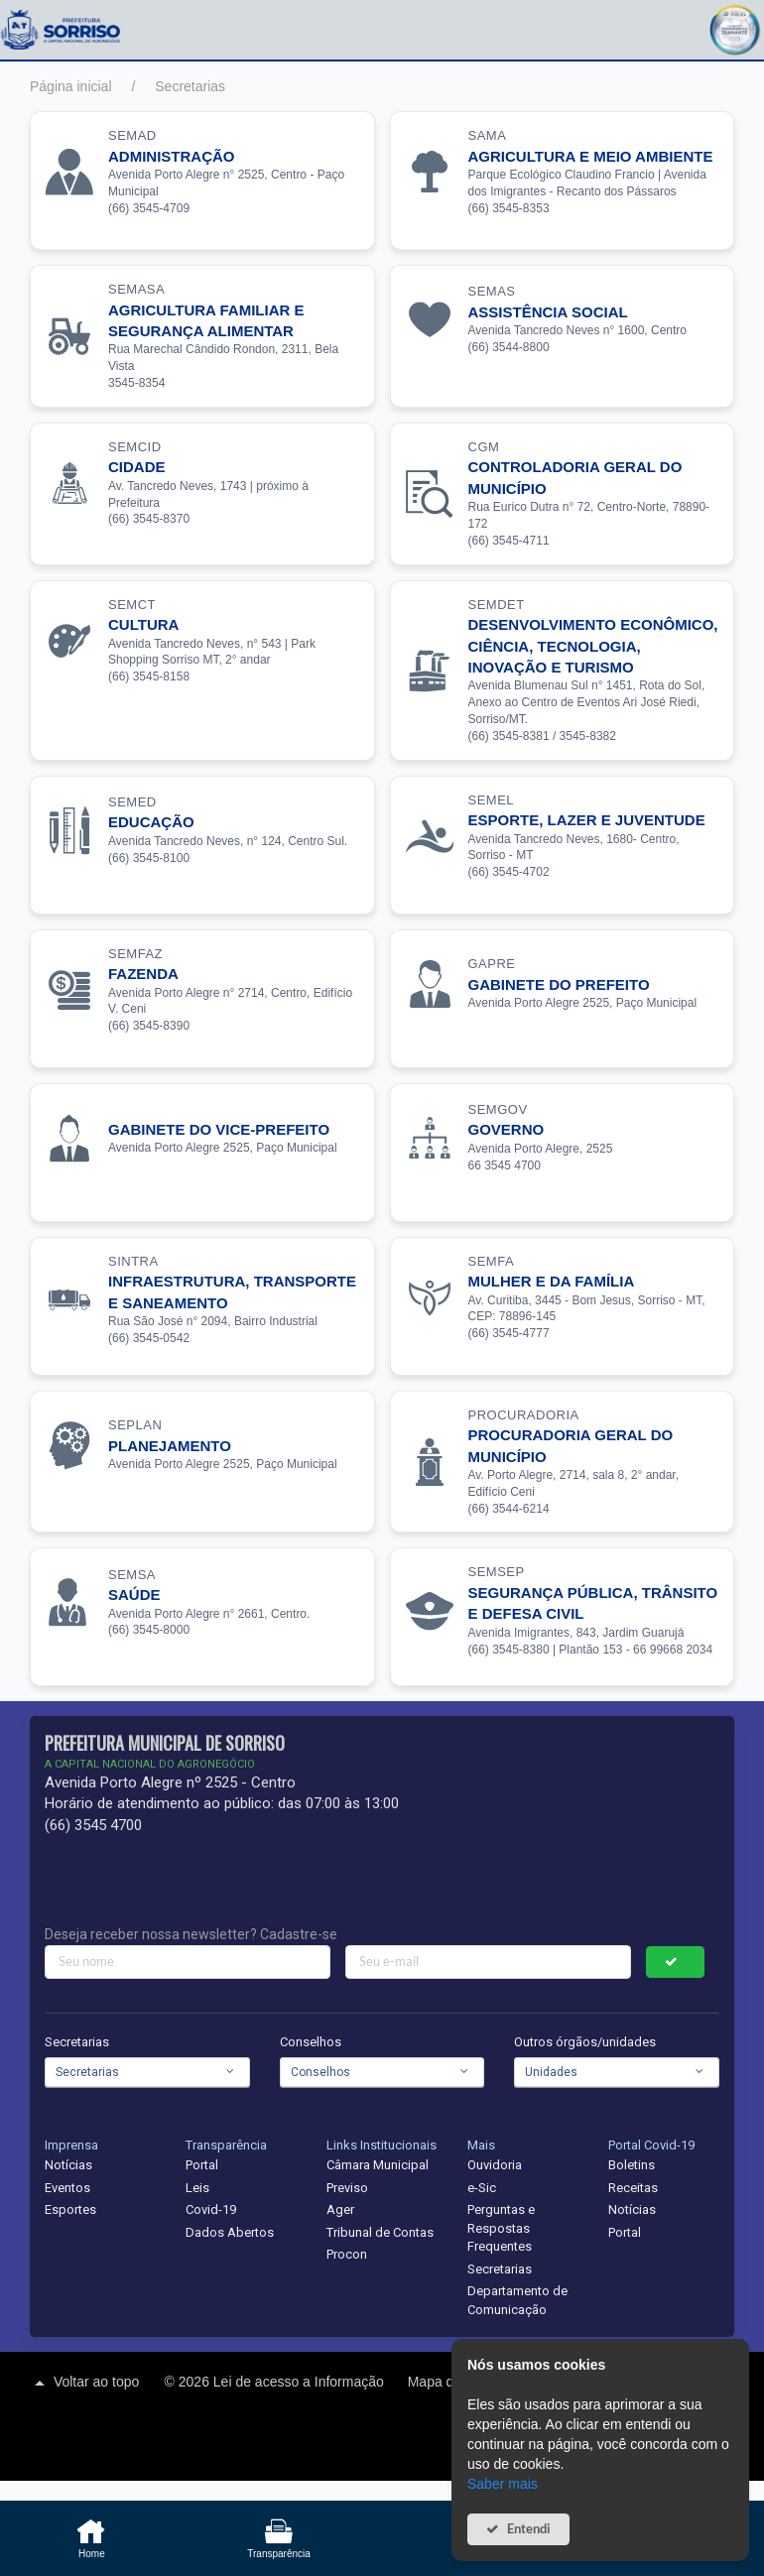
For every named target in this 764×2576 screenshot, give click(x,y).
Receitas (633, 2187)
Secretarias (190, 86)
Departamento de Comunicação (517, 2300)
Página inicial (71, 86)
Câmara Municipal (377, 2164)
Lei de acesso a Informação (300, 2382)
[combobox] (147, 2072)
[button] (734, 27)
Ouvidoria (494, 2164)
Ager (340, 2209)
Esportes (70, 2209)
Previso (347, 2187)
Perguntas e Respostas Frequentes (501, 2228)
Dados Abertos (230, 2232)
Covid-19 (211, 2209)
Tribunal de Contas (380, 2232)
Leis (197, 2187)
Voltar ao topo (84, 2382)
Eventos (67, 2187)
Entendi (529, 2528)
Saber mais (502, 2484)
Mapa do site (449, 2382)
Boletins (631, 2164)
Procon (346, 2254)
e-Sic (481, 2187)
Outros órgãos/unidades (585, 2041)
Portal (202, 2164)
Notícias (68, 2164)
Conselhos (310, 2041)
